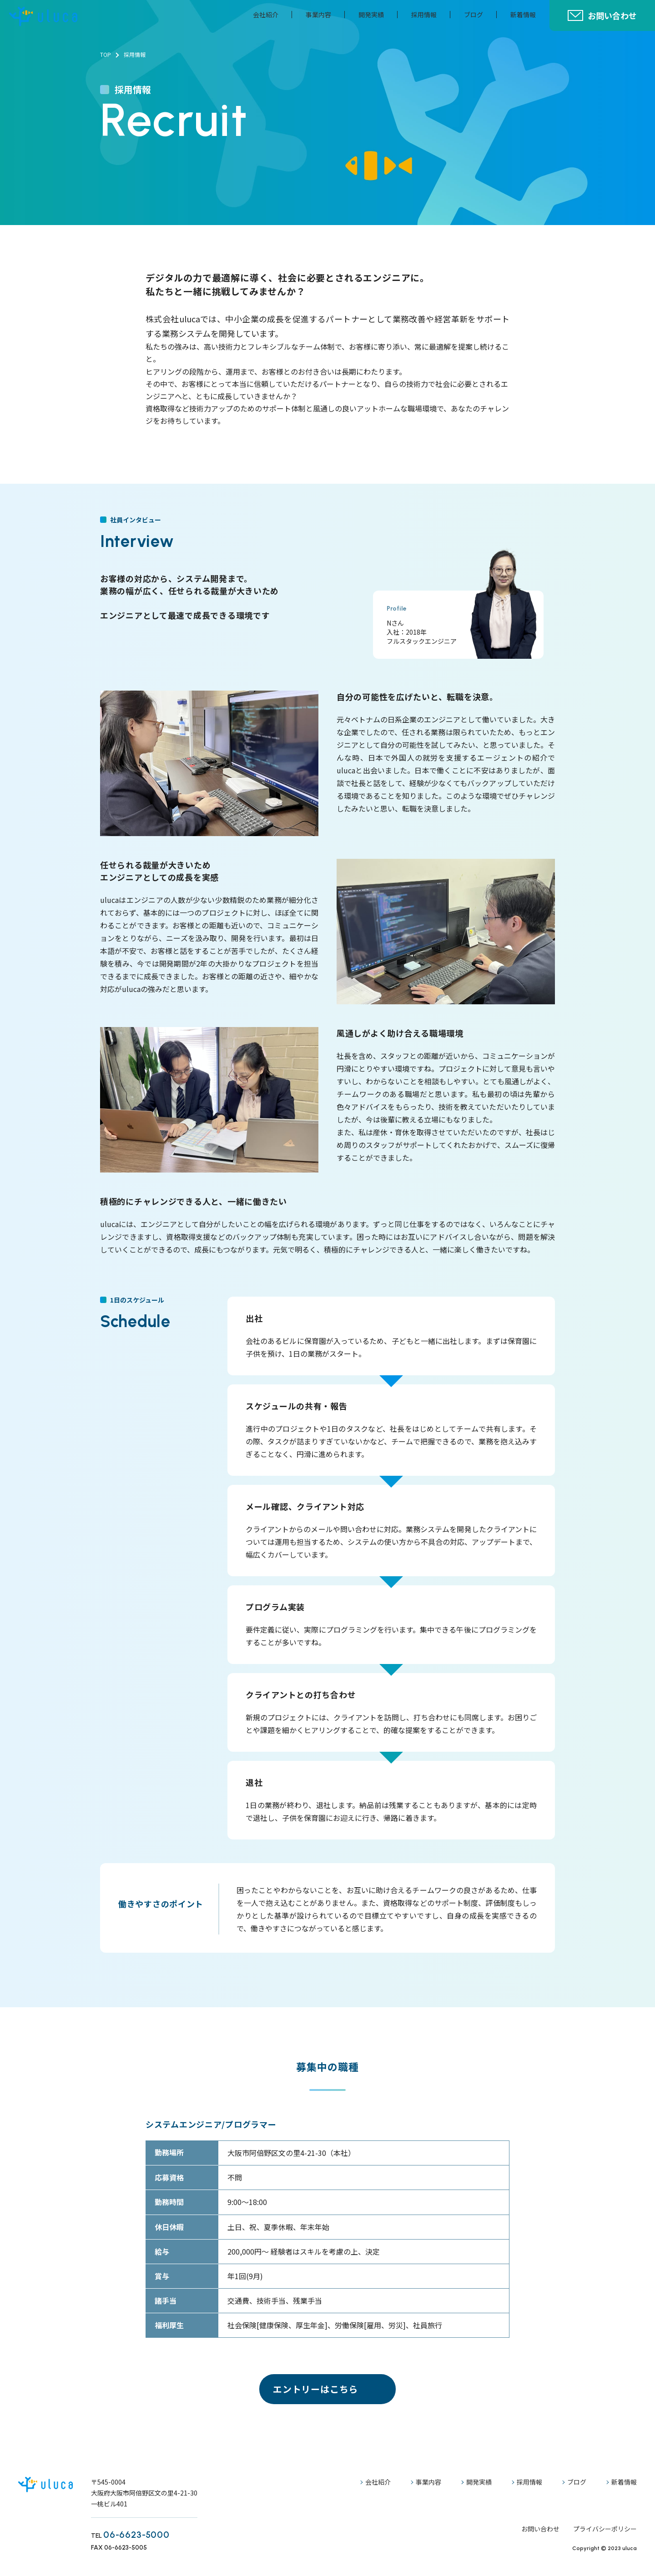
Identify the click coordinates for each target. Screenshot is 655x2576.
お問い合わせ (612, 15)
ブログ (473, 14)
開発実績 (371, 14)
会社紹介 (265, 14)
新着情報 (523, 14)
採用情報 (424, 14)
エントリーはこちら (315, 2389)
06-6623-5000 (136, 2534)
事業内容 (318, 14)
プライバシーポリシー (605, 2528)
